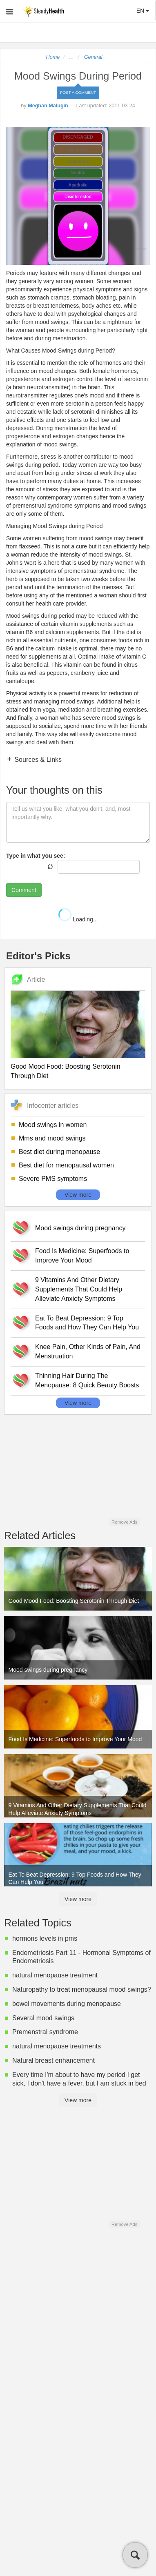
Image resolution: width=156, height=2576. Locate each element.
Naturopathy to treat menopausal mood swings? (81, 1989)
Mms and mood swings (52, 1138)
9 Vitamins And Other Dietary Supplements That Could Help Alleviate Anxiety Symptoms (78, 1289)
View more (78, 1194)
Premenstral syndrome (45, 2031)
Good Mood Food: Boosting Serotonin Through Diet (65, 1071)
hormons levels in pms (44, 1938)
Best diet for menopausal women (66, 1165)
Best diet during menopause (59, 1151)
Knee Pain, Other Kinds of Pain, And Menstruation (87, 1351)
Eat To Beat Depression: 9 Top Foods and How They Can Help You (87, 1323)
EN (142, 10)
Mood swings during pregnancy (80, 1228)
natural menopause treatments (56, 2046)
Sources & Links (37, 759)
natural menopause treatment (55, 1975)
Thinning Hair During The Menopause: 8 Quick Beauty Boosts (87, 1380)
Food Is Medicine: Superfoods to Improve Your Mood (82, 1255)
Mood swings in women (53, 1124)
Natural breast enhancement (53, 2060)
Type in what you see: (35, 855)
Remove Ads (124, 1522)
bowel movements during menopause (66, 2003)
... (71, 57)
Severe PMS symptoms (53, 1178)
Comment (23, 890)
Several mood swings (43, 2018)
